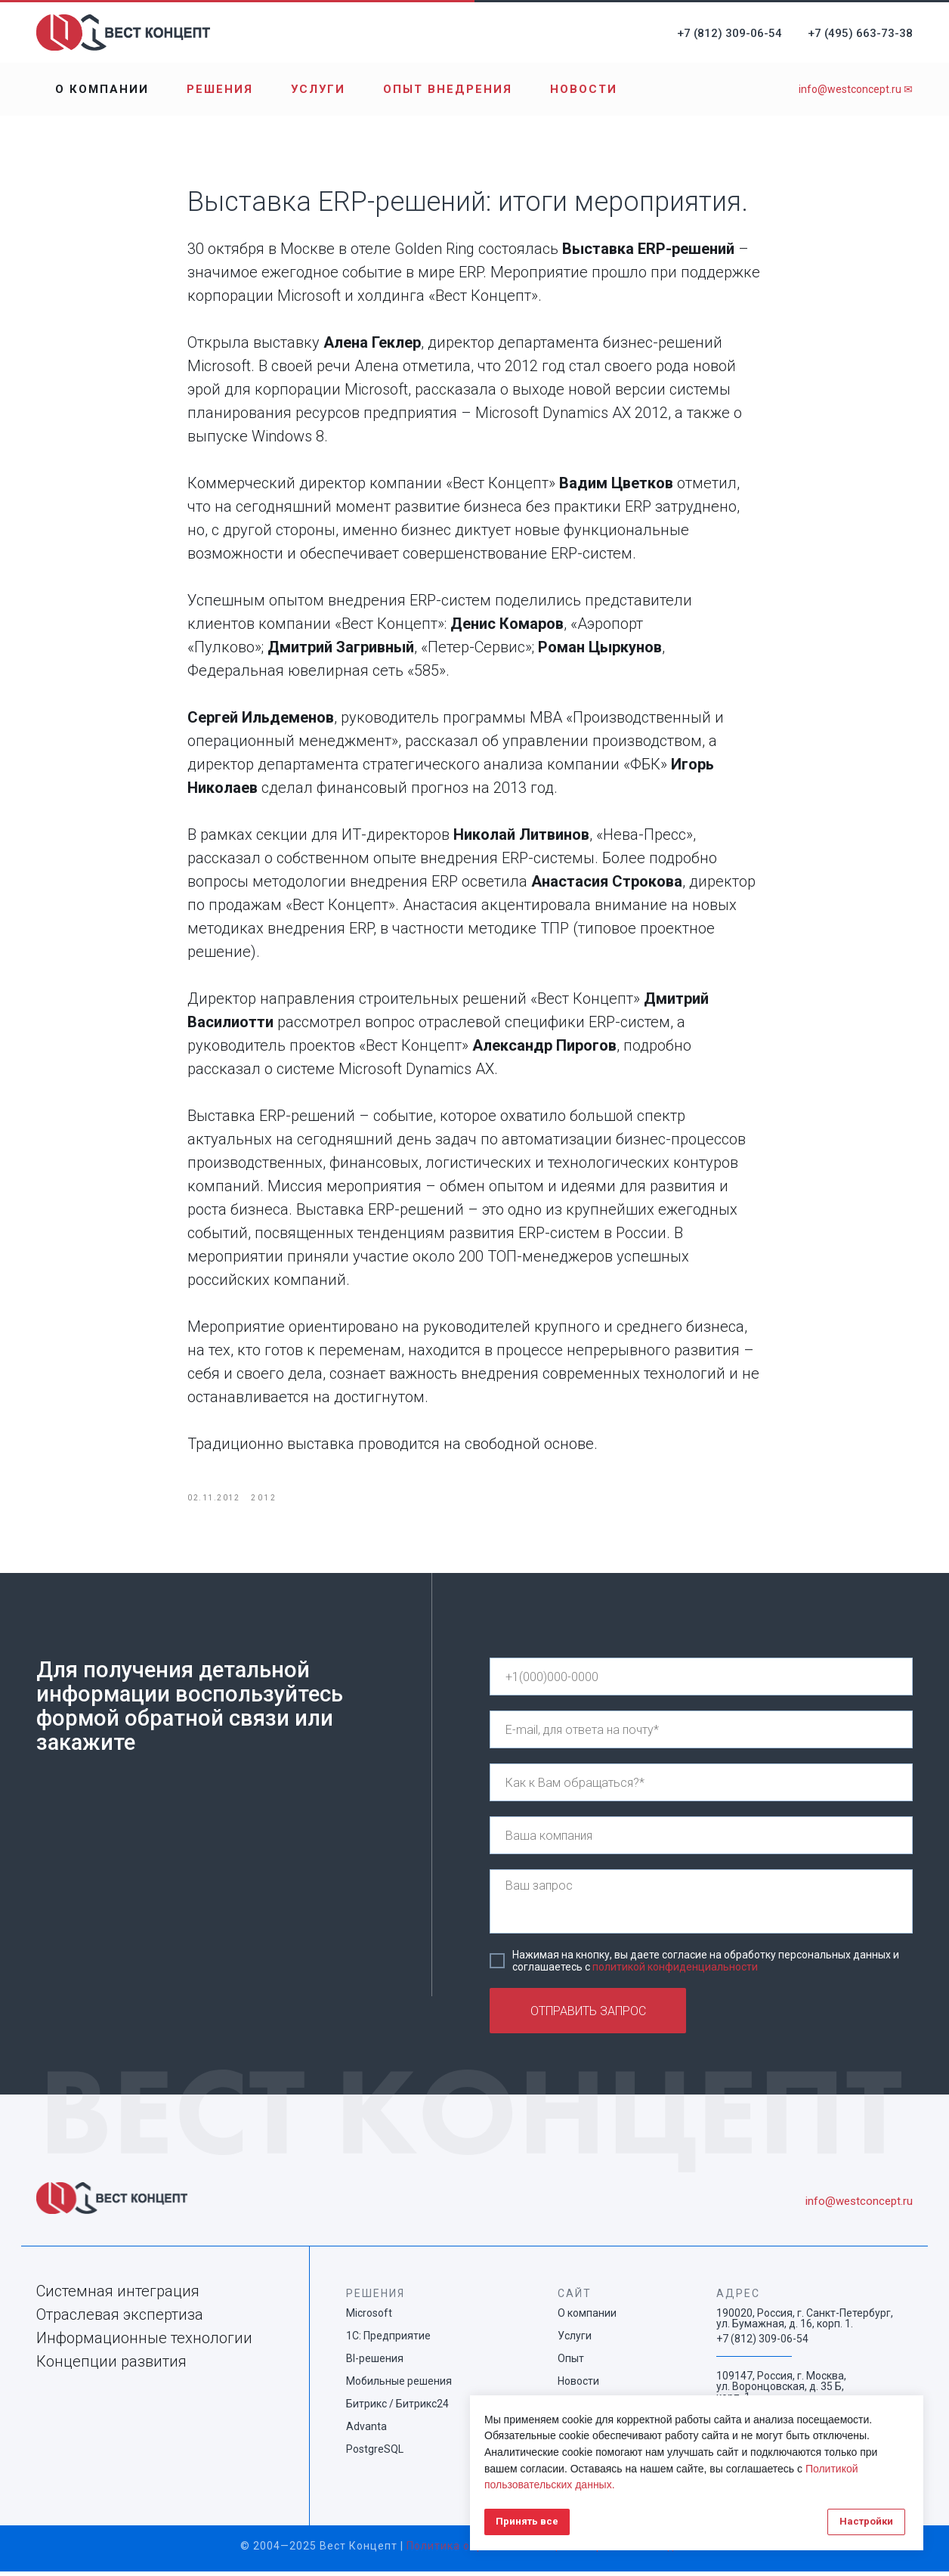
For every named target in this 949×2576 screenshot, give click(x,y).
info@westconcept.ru (859, 2205)
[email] (701, 1734)
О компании (102, 89)
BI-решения (374, 2363)
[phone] (701, 1681)
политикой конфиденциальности (675, 1971)
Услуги (318, 89)
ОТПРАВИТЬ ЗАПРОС (588, 2015)
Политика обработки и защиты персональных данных (557, 2550)
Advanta (366, 2431)
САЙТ (575, 2298)
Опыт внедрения (447, 89)
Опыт (571, 2363)
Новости (583, 89)
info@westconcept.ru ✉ (856, 89)
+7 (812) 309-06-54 (729, 33)
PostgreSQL (374, 2454)
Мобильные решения (399, 2385)
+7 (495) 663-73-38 (860, 33)
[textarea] (701, 1906)
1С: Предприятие (388, 2340)
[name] (701, 1787)
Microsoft (369, 2317)
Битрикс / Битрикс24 (397, 2408)
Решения (220, 89)
